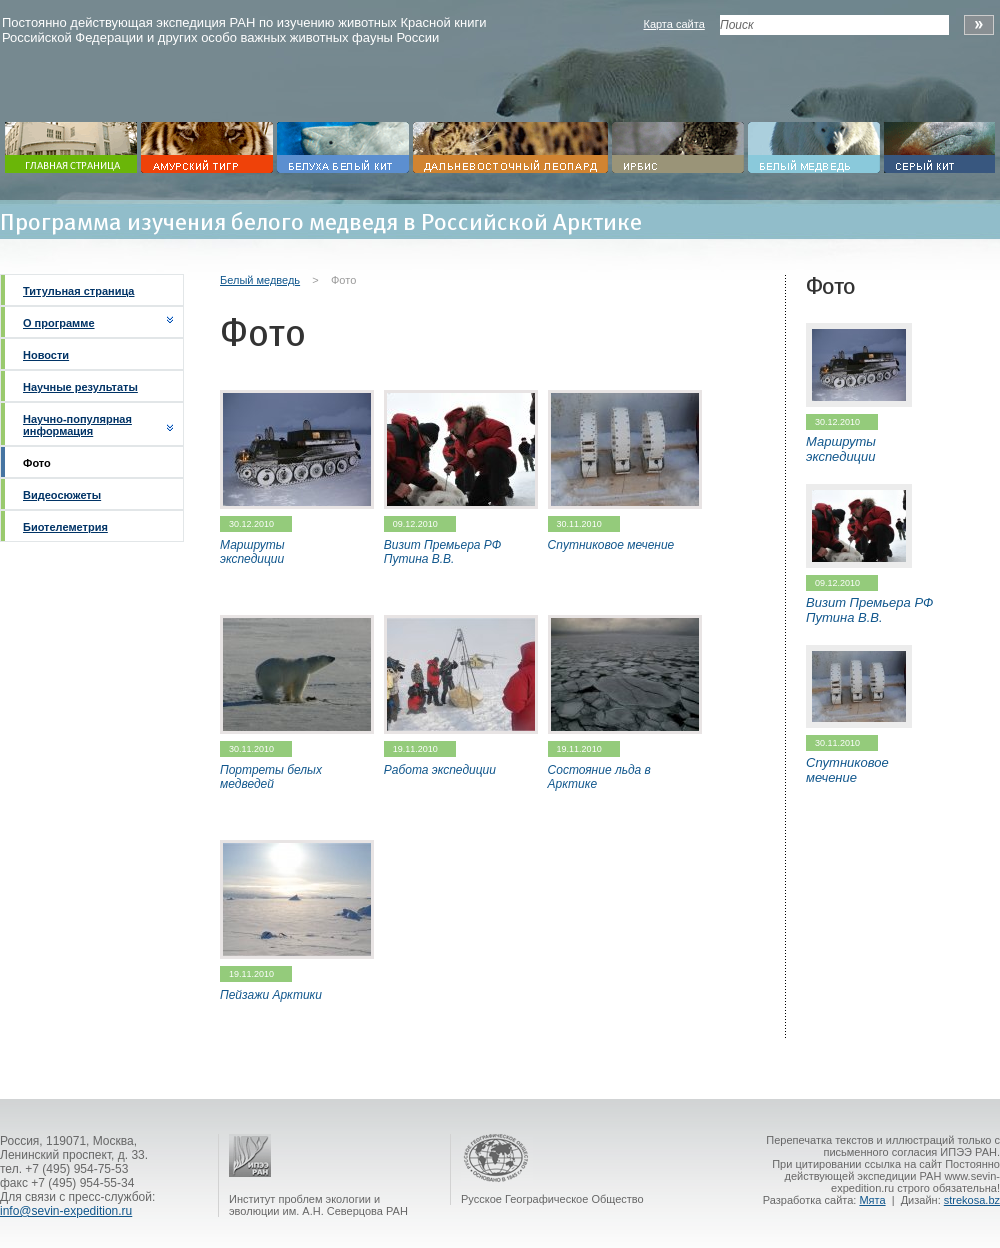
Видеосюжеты (62, 495)
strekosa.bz (972, 1200)
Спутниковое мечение (611, 545)
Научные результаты (80, 387)
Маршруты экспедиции (252, 552)
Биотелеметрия (65, 527)
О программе (59, 323)
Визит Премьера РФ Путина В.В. (442, 552)
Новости (46, 355)
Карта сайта (673, 24)
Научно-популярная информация (77, 425)
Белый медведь (260, 280)
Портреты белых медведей (271, 777)
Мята (872, 1200)
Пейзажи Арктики (271, 995)
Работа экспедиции (440, 770)
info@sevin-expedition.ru (66, 1211)
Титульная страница (78, 291)
